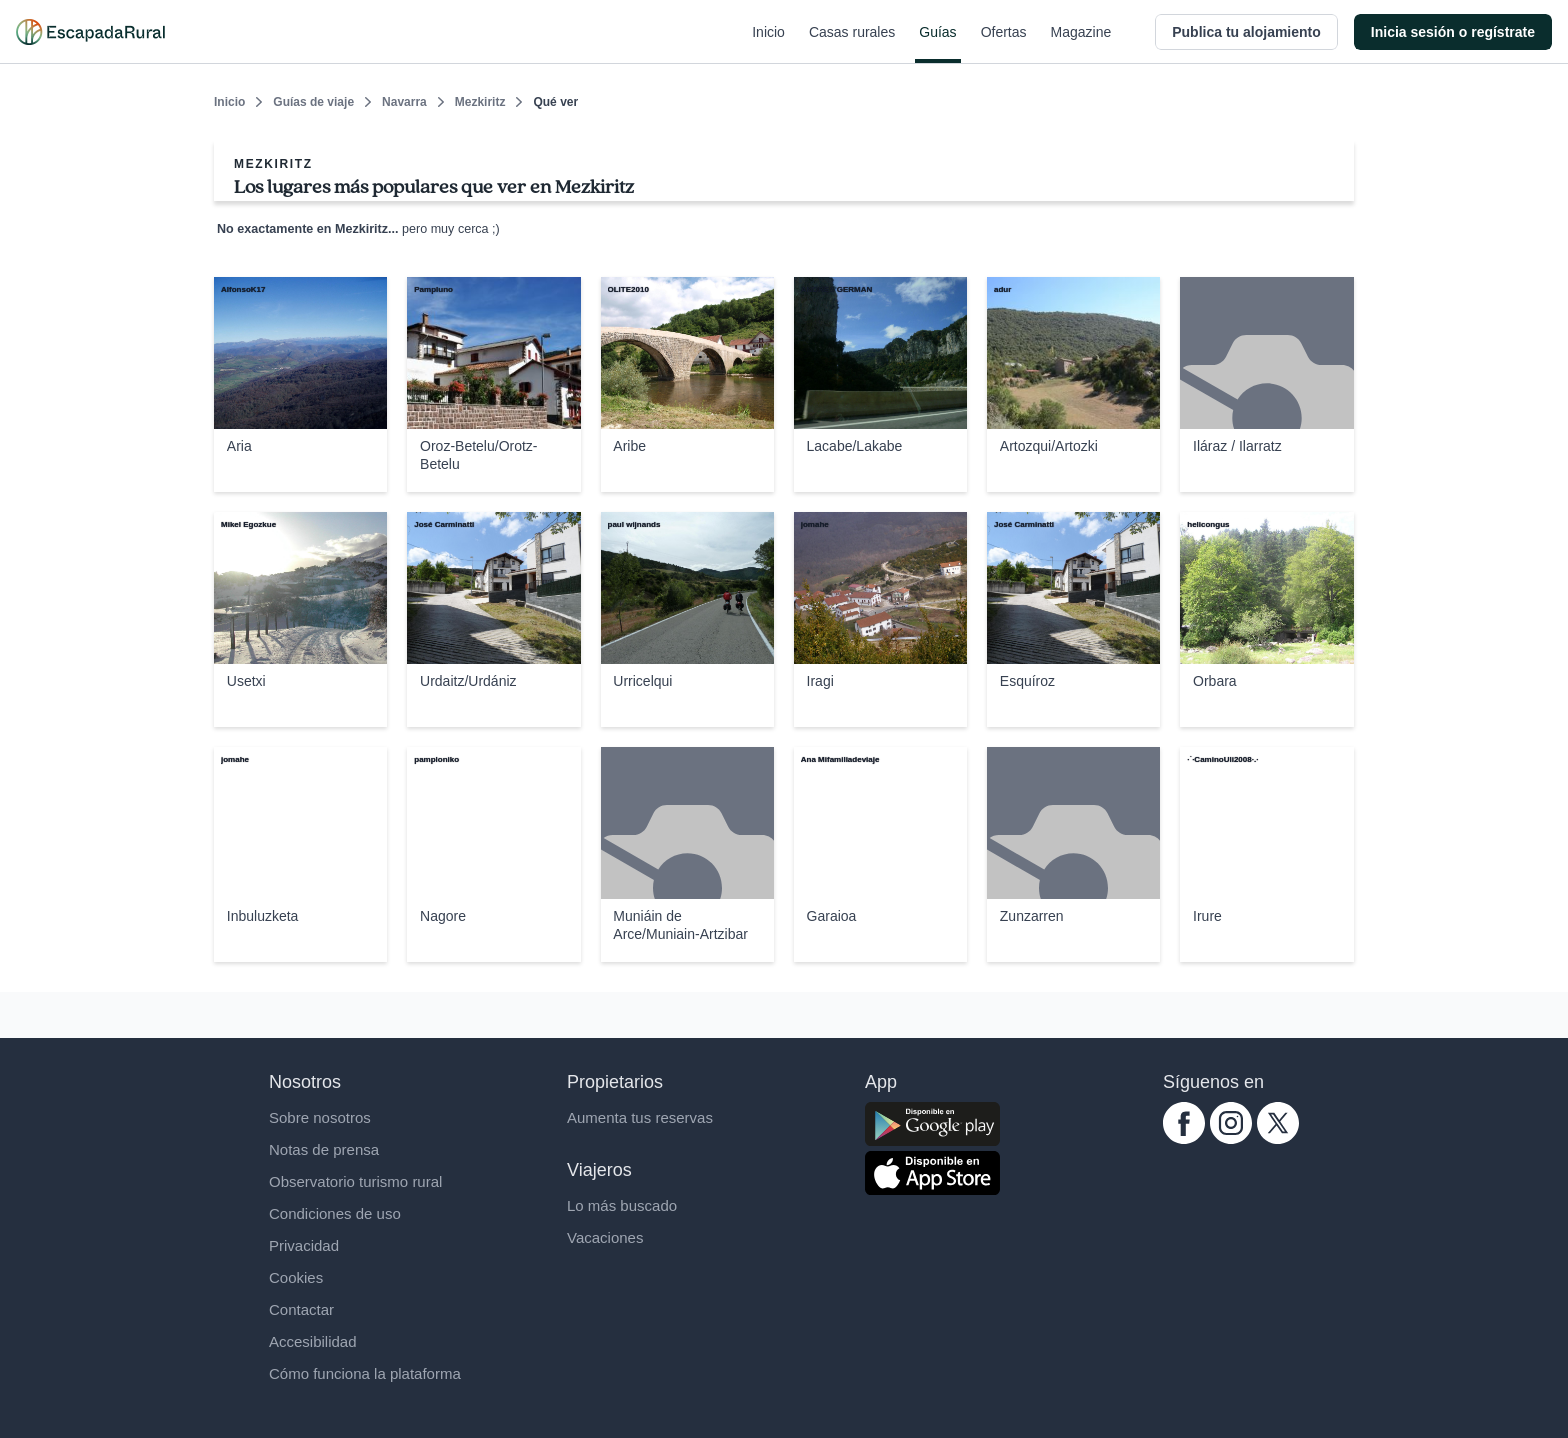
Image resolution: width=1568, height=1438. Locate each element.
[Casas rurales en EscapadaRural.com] (90, 32)
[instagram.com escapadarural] (1231, 1138)
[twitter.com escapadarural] (1278, 1138)
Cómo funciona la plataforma (365, 1373)
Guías (937, 44)
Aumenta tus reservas (640, 1117)
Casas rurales (852, 44)
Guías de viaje (313, 102)
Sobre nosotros (320, 1117)
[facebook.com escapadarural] (1184, 1138)
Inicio (768, 44)
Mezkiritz (480, 102)
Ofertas (1004, 44)
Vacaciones (605, 1237)
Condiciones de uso (335, 1213)
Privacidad (304, 1245)
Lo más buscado (622, 1205)
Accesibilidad (313, 1341)
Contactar (301, 1309)
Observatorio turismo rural (355, 1181)
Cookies (296, 1277)
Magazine (1081, 44)
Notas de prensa (324, 1149)
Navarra (404, 102)
